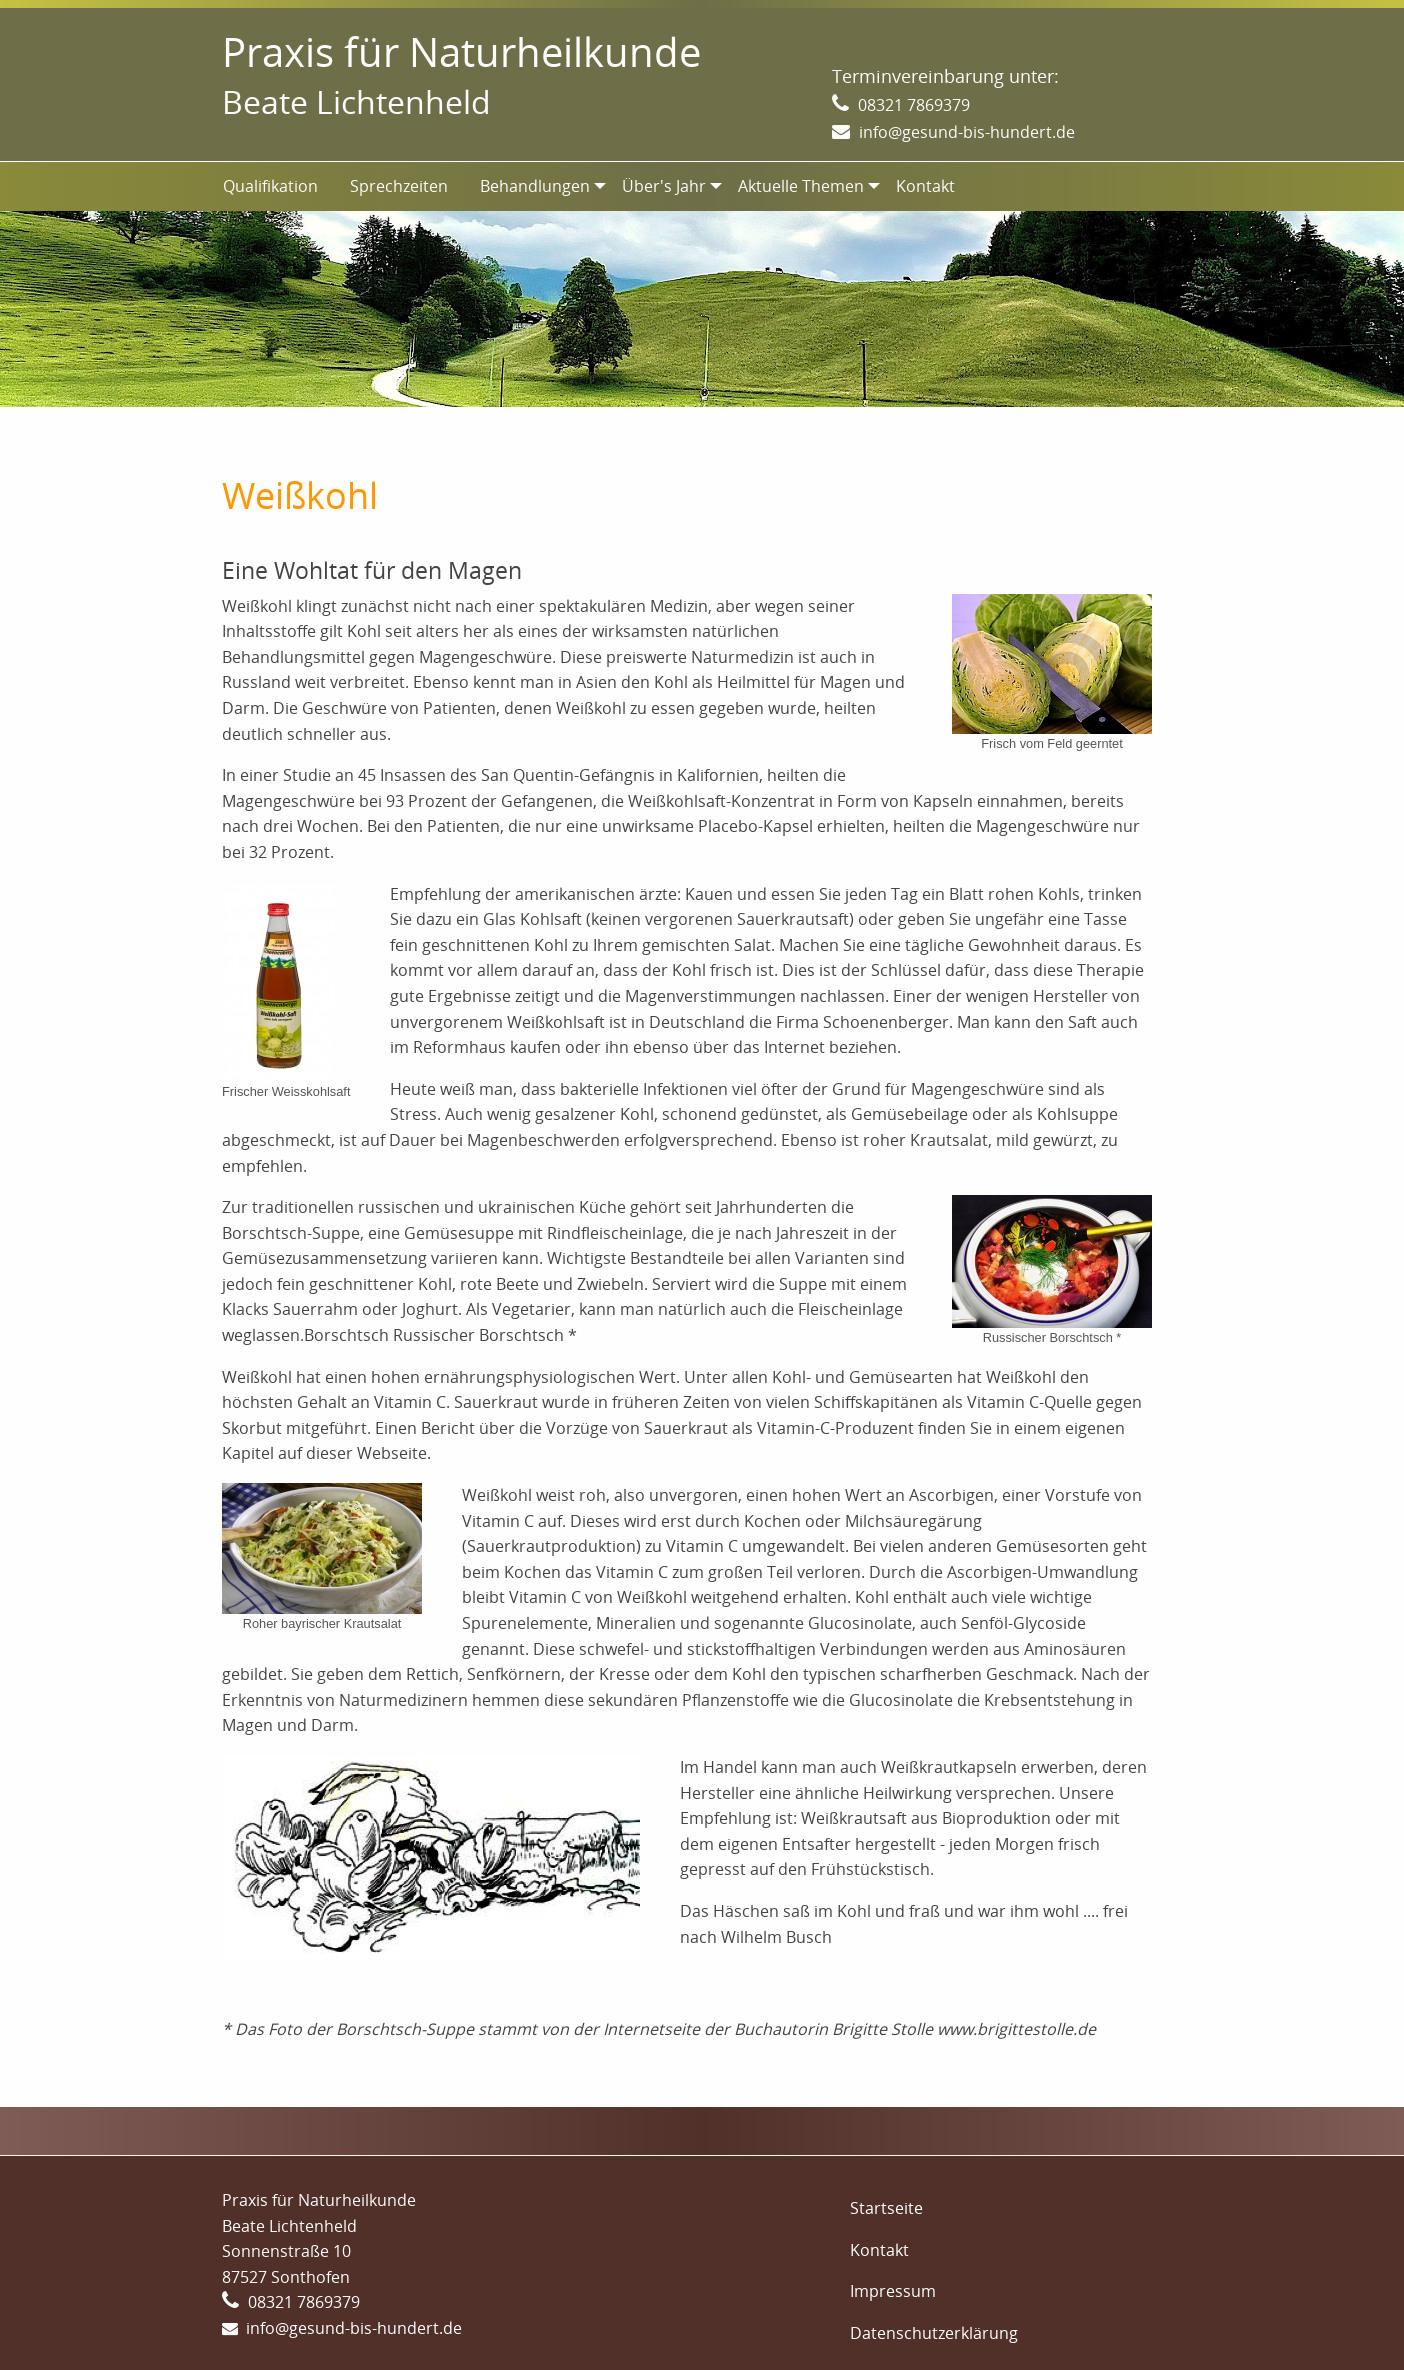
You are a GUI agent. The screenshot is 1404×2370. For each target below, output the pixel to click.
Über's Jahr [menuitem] (664, 186)
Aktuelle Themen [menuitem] (801, 186)
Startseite (886, 2208)
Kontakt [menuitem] (925, 186)
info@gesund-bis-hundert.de (967, 132)
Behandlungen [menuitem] (535, 186)
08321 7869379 (914, 105)
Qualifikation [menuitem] (270, 186)
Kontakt (879, 2250)
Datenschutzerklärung (934, 2333)
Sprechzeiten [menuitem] (399, 186)
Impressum (893, 2291)
